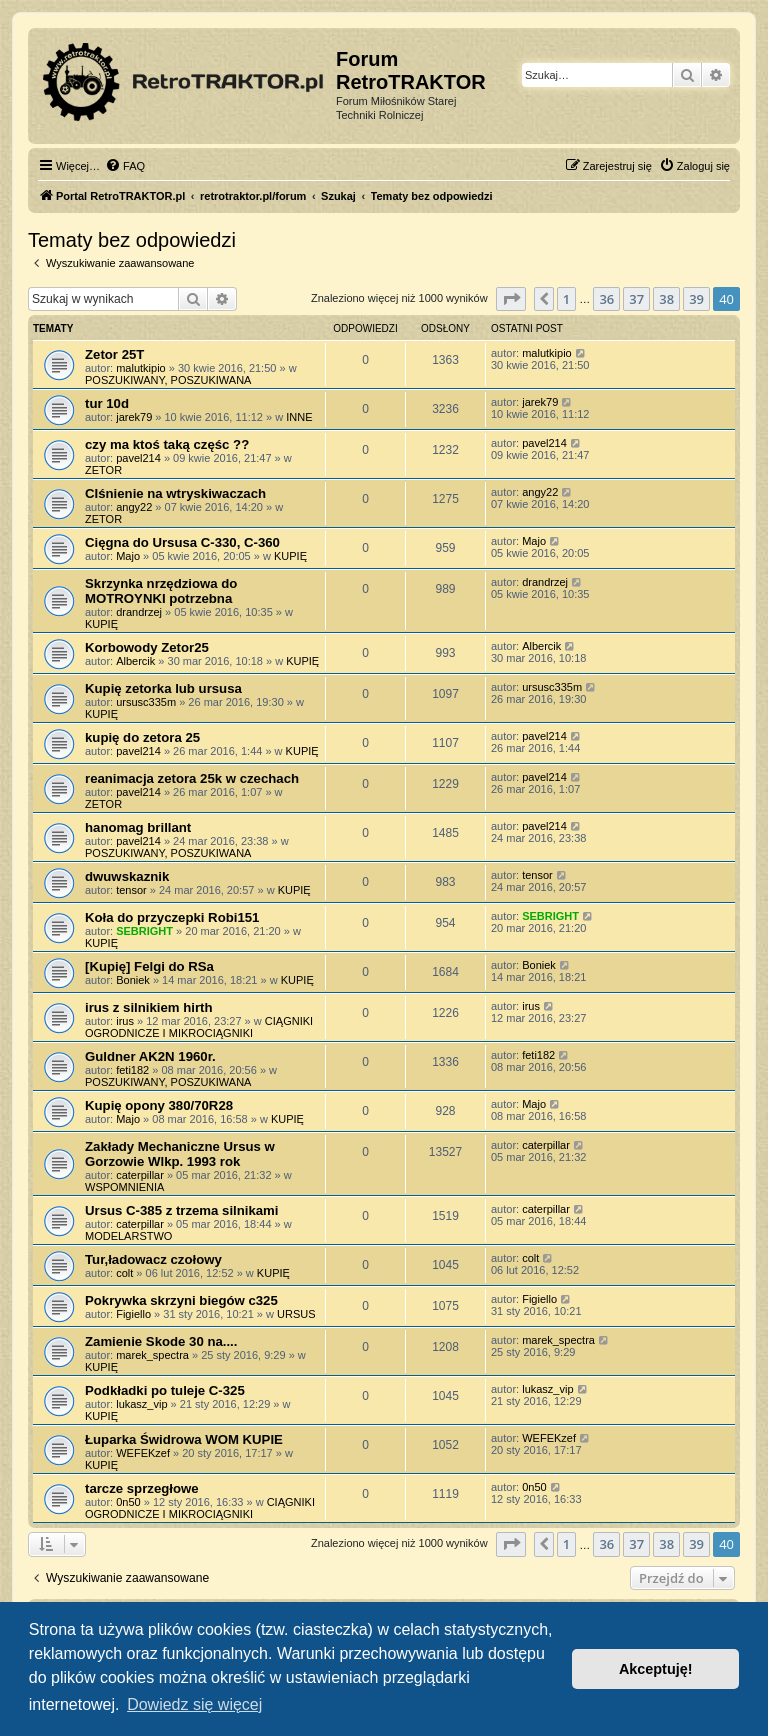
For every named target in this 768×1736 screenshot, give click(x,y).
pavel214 (138, 458)
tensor (131, 890)
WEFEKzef (143, 1453)
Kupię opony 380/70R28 (159, 1105)
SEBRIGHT (144, 931)
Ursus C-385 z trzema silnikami (182, 1210)
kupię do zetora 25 (142, 737)
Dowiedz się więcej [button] (194, 1704)
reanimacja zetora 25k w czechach (192, 778)
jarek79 (134, 417)
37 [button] (636, 299)
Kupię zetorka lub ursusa (163, 688)
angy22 (134, 507)
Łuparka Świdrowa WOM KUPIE (184, 1439)
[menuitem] (125, 166)
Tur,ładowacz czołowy (153, 1259)
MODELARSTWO (128, 1236)
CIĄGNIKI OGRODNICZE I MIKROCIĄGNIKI (199, 1027)
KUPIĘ (290, 556)
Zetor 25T (114, 354)
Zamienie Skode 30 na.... (161, 1341)
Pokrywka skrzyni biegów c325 (181, 1300)
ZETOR (103, 470)
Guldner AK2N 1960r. (150, 1056)
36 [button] (606, 299)
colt (124, 1273)
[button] (511, 299)
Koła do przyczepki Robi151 (172, 917)
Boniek (133, 980)
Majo (128, 556)
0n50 (128, 1502)
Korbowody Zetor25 (147, 647)
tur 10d (107, 403)
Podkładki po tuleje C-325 (165, 1390)
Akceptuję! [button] (656, 1669)
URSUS (296, 1314)
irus (125, 1021)
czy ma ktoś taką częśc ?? (167, 444)
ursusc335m (146, 702)
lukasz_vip (141, 1404)
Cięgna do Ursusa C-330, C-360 (182, 542)
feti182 (132, 1070)
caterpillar (140, 1175)
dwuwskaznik (127, 876)
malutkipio (141, 368)
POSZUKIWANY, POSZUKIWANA (168, 380)
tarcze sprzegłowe (142, 1488)
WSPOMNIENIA (124, 1187)
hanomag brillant (138, 827)
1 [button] (566, 299)
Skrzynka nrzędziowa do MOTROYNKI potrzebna (161, 591)
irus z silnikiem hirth (149, 1007)
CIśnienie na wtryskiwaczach (175, 493)
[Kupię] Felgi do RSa (149, 966)
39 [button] (696, 299)
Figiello (133, 1314)
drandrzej (139, 612)
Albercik (135, 661)
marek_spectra (152, 1355)
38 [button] (666, 299)
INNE (299, 417)
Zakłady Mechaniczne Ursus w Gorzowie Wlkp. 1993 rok (180, 1154)
